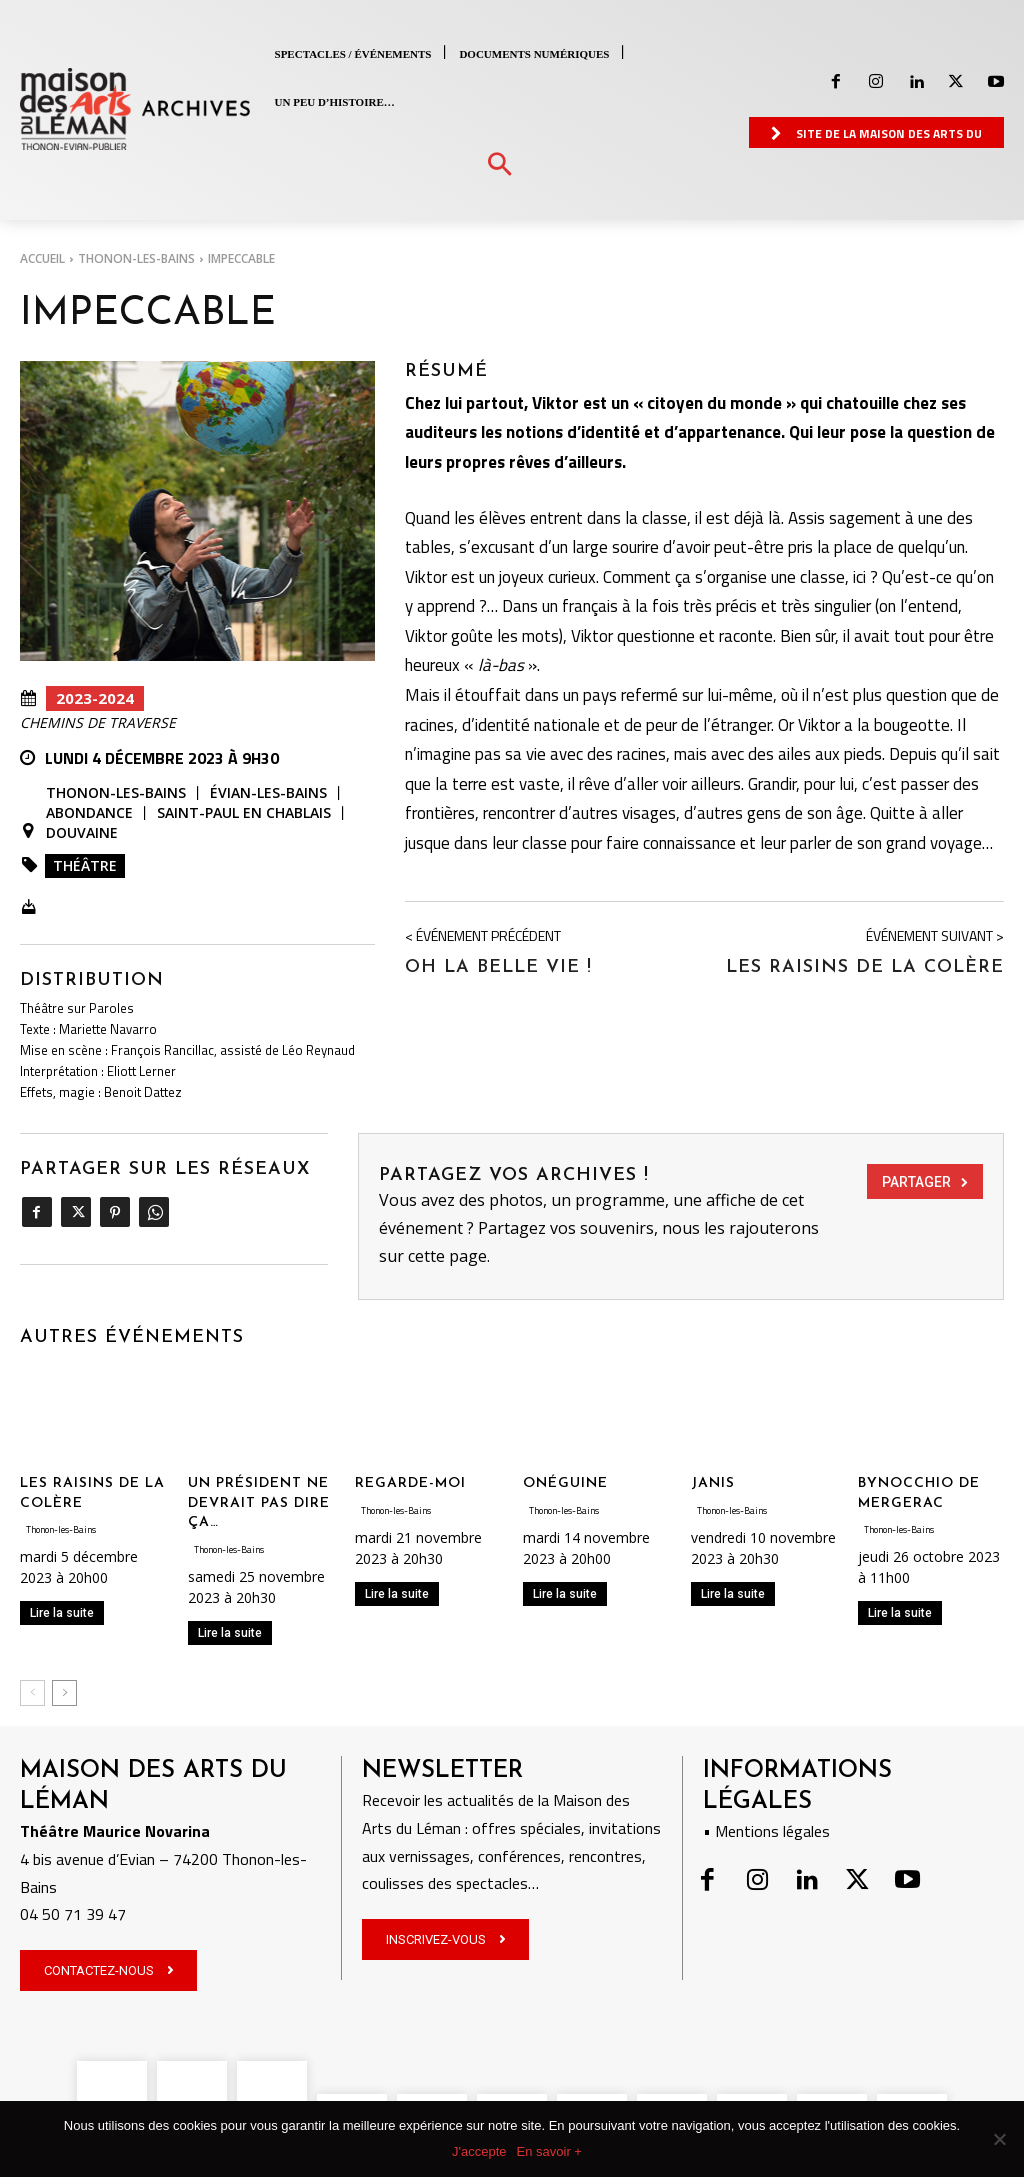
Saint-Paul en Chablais (244, 813)
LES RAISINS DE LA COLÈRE (865, 967)
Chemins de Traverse (98, 723)
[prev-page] (32, 1693)
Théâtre (85, 865)
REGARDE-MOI (410, 1483)
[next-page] (64, 1693)
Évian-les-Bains (268, 793)
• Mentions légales (766, 1831)
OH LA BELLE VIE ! (498, 967)
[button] (499, 165)
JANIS (713, 1483)
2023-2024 (95, 698)
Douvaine (82, 833)
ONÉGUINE (565, 1483)
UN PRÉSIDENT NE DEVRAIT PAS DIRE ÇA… (259, 1503)
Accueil (42, 258)
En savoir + (549, 2151)
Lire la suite (62, 1613)
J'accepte (479, 2151)
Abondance (89, 813)
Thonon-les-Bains (136, 258)
